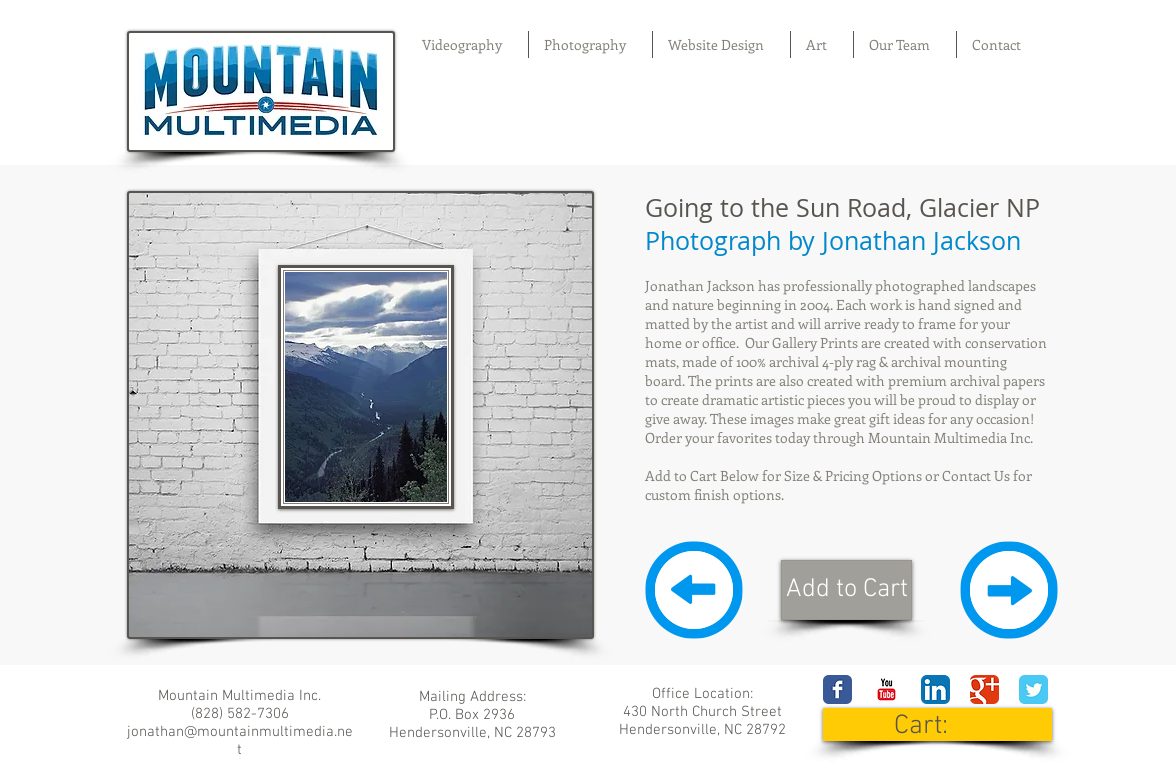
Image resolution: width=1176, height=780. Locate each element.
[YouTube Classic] (886, 689)
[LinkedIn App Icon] (935, 689)
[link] (938, 724)
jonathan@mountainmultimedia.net (240, 741)
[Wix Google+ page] (984, 689)
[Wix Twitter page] (1033, 689)
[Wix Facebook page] (837, 689)
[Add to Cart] (846, 590)
